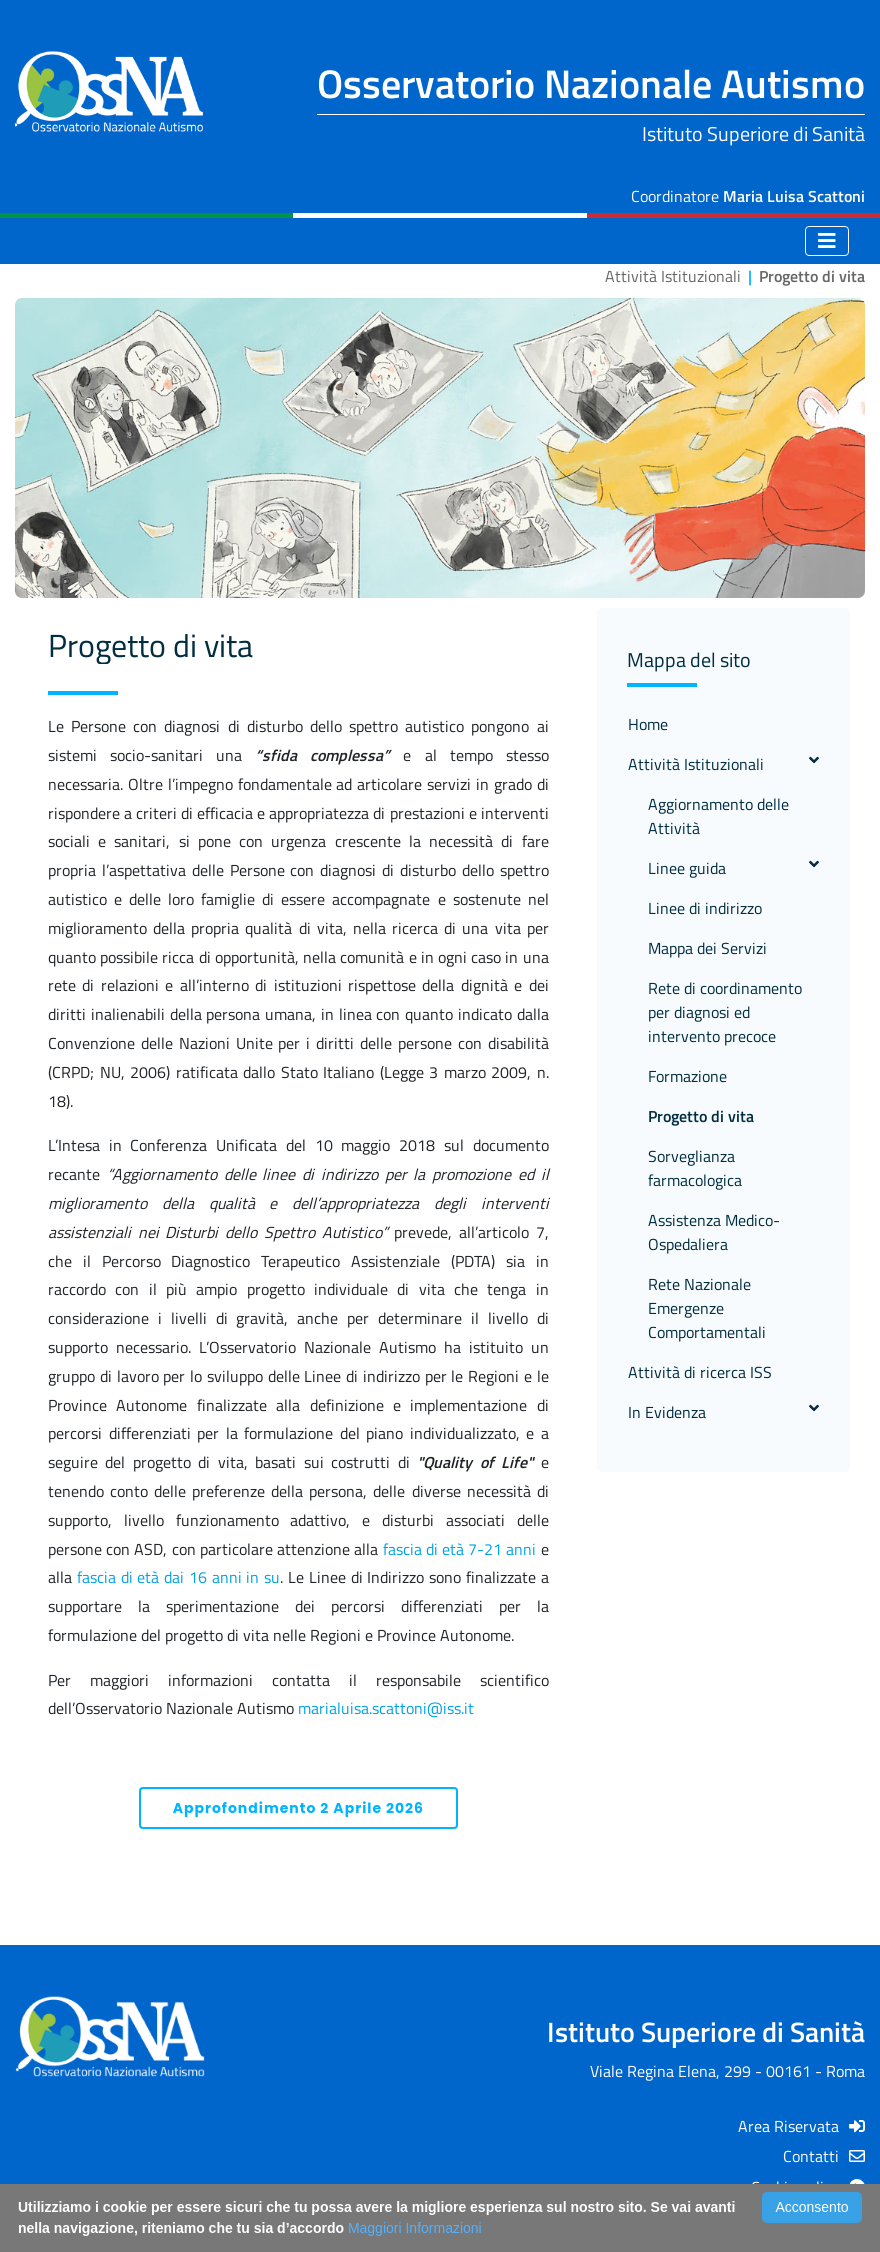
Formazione (687, 1076)
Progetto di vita (701, 1116)
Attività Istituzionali (723, 764)
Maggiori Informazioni (415, 2228)
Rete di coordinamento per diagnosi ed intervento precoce (725, 1012)
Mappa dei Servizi (707, 948)
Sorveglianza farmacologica (695, 1168)
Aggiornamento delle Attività (718, 816)
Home (648, 724)
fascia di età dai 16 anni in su (178, 1577)
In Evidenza (723, 1412)
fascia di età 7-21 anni (460, 1549)
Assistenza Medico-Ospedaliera (714, 1232)
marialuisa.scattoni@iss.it (386, 1708)
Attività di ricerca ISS (700, 1372)
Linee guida (733, 868)
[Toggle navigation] (827, 241)
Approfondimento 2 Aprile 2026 (298, 1808)
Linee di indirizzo (705, 908)
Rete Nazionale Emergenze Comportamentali (707, 1308)
